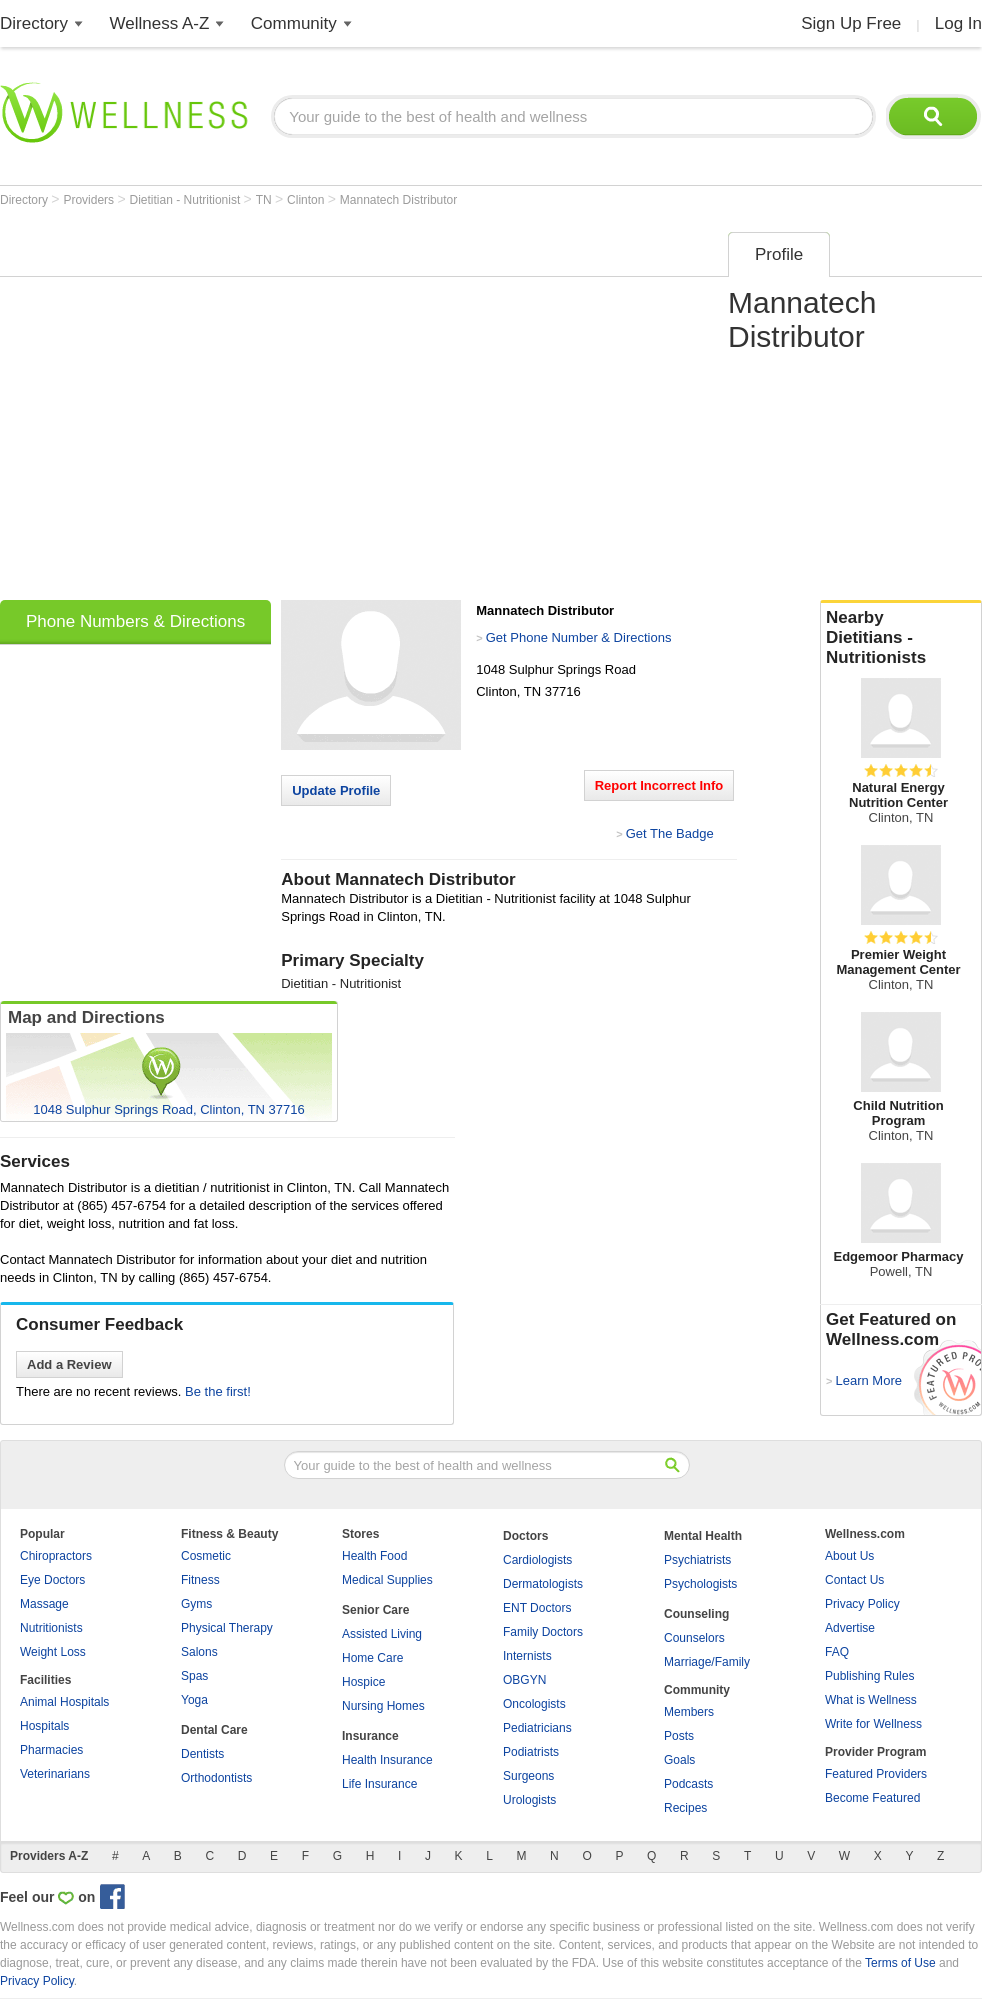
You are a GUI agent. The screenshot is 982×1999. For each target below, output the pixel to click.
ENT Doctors (537, 1608)
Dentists (202, 1754)
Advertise (850, 1628)
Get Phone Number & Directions (579, 637)
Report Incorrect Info (659, 785)
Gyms (196, 1604)
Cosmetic (206, 1556)
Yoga (194, 1700)
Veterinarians (55, 1774)
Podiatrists (531, 1752)
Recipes (685, 1808)
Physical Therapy (227, 1628)
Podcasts (688, 1784)
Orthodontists (216, 1778)
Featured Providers (876, 1774)
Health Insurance (387, 1760)
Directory (34, 23)
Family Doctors (543, 1632)
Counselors (694, 1638)
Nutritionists (51, 1628)
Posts (679, 1736)
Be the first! (218, 1391)
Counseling (696, 1614)
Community (294, 23)
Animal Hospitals (64, 1702)
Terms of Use (900, 1963)
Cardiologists (537, 1560)
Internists (527, 1656)
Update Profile (336, 790)
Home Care (372, 1658)
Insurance (370, 1736)
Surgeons (528, 1776)
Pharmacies (51, 1750)
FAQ (837, 1652)
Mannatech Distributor (398, 200)
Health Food (374, 1556)
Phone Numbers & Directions (135, 621)
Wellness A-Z (160, 23)
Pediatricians (537, 1728)
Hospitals (44, 1726)
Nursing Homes (383, 1706)
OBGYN (524, 1680)
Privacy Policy (862, 1604)
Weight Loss (53, 1652)
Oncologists (534, 1704)
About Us (849, 1556)
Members (689, 1712)
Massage (44, 1604)
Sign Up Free (851, 23)
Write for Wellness (873, 1724)
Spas (194, 1676)
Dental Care (214, 1730)
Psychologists (700, 1584)
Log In (958, 23)
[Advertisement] (187, 409)
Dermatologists (543, 1584)
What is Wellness (871, 1700)
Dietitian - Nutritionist (187, 200)
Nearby (901, 638)
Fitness (200, 1580)
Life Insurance (379, 1784)
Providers (90, 200)
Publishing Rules (869, 1676)
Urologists (529, 1800)
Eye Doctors (52, 1580)
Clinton (307, 200)
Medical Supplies (387, 1580)
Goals (679, 1760)
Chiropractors (56, 1556)
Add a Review (69, 1364)
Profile (779, 254)
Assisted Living (382, 1634)
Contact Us (854, 1580)
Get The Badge (670, 833)
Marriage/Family (707, 1662)
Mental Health (703, 1536)
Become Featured (872, 1798)
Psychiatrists (697, 1560)
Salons (199, 1652)
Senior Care (375, 1610)
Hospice (363, 1682)
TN (265, 200)
